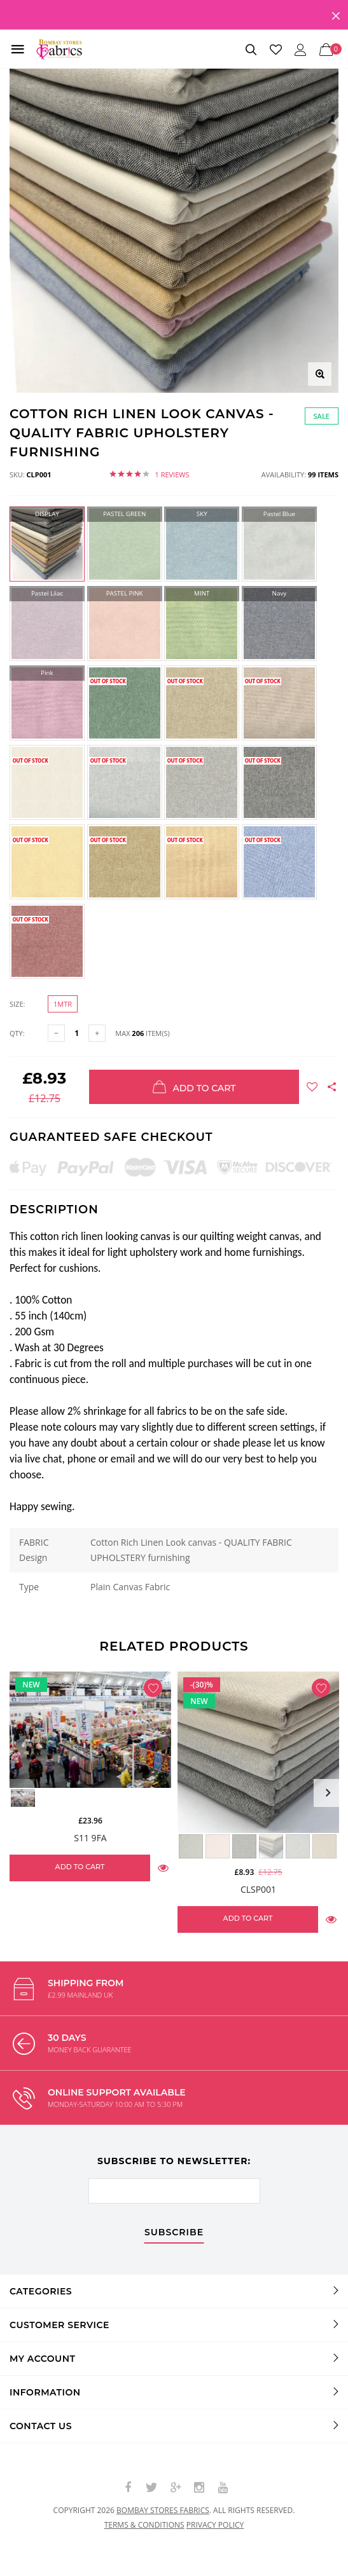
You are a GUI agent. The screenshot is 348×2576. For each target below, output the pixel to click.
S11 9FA (90, 1838)
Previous (20, 1793)
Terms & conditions (144, 2524)
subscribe (174, 2233)
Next (328, 1793)
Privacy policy (215, 2524)
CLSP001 (258, 1889)
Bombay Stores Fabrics (162, 2510)
